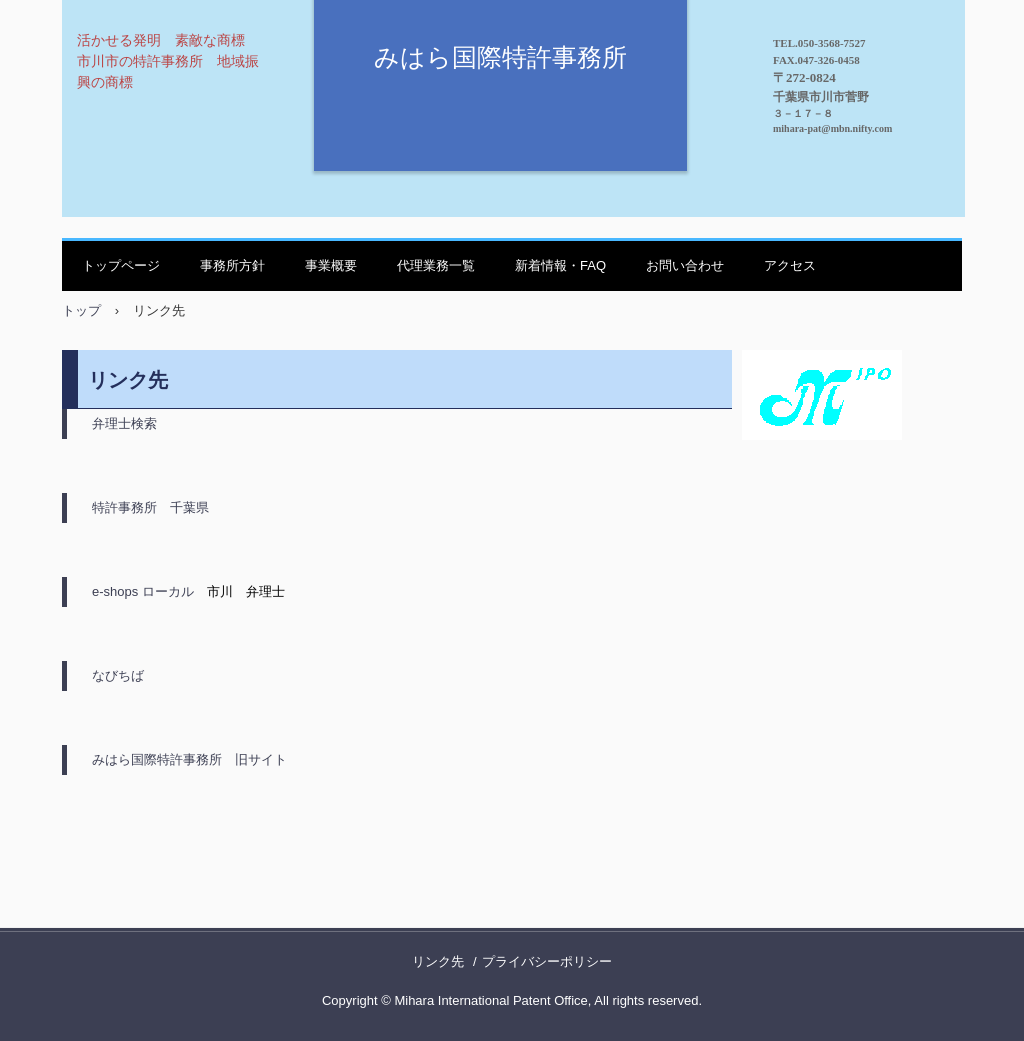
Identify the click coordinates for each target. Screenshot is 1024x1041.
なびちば (118, 675)
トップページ (121, 265)
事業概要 (331, 265)
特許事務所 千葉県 (150, 507)
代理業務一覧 (436, 265)
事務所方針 (232, 265)
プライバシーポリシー (547, 961)
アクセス (790, 265)
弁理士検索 (124, 423)
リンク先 (438, 961)
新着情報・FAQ (560, 265)
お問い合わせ (685, 265)
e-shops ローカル (143, 591)
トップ (81, 310)
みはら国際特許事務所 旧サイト (189, 759)
